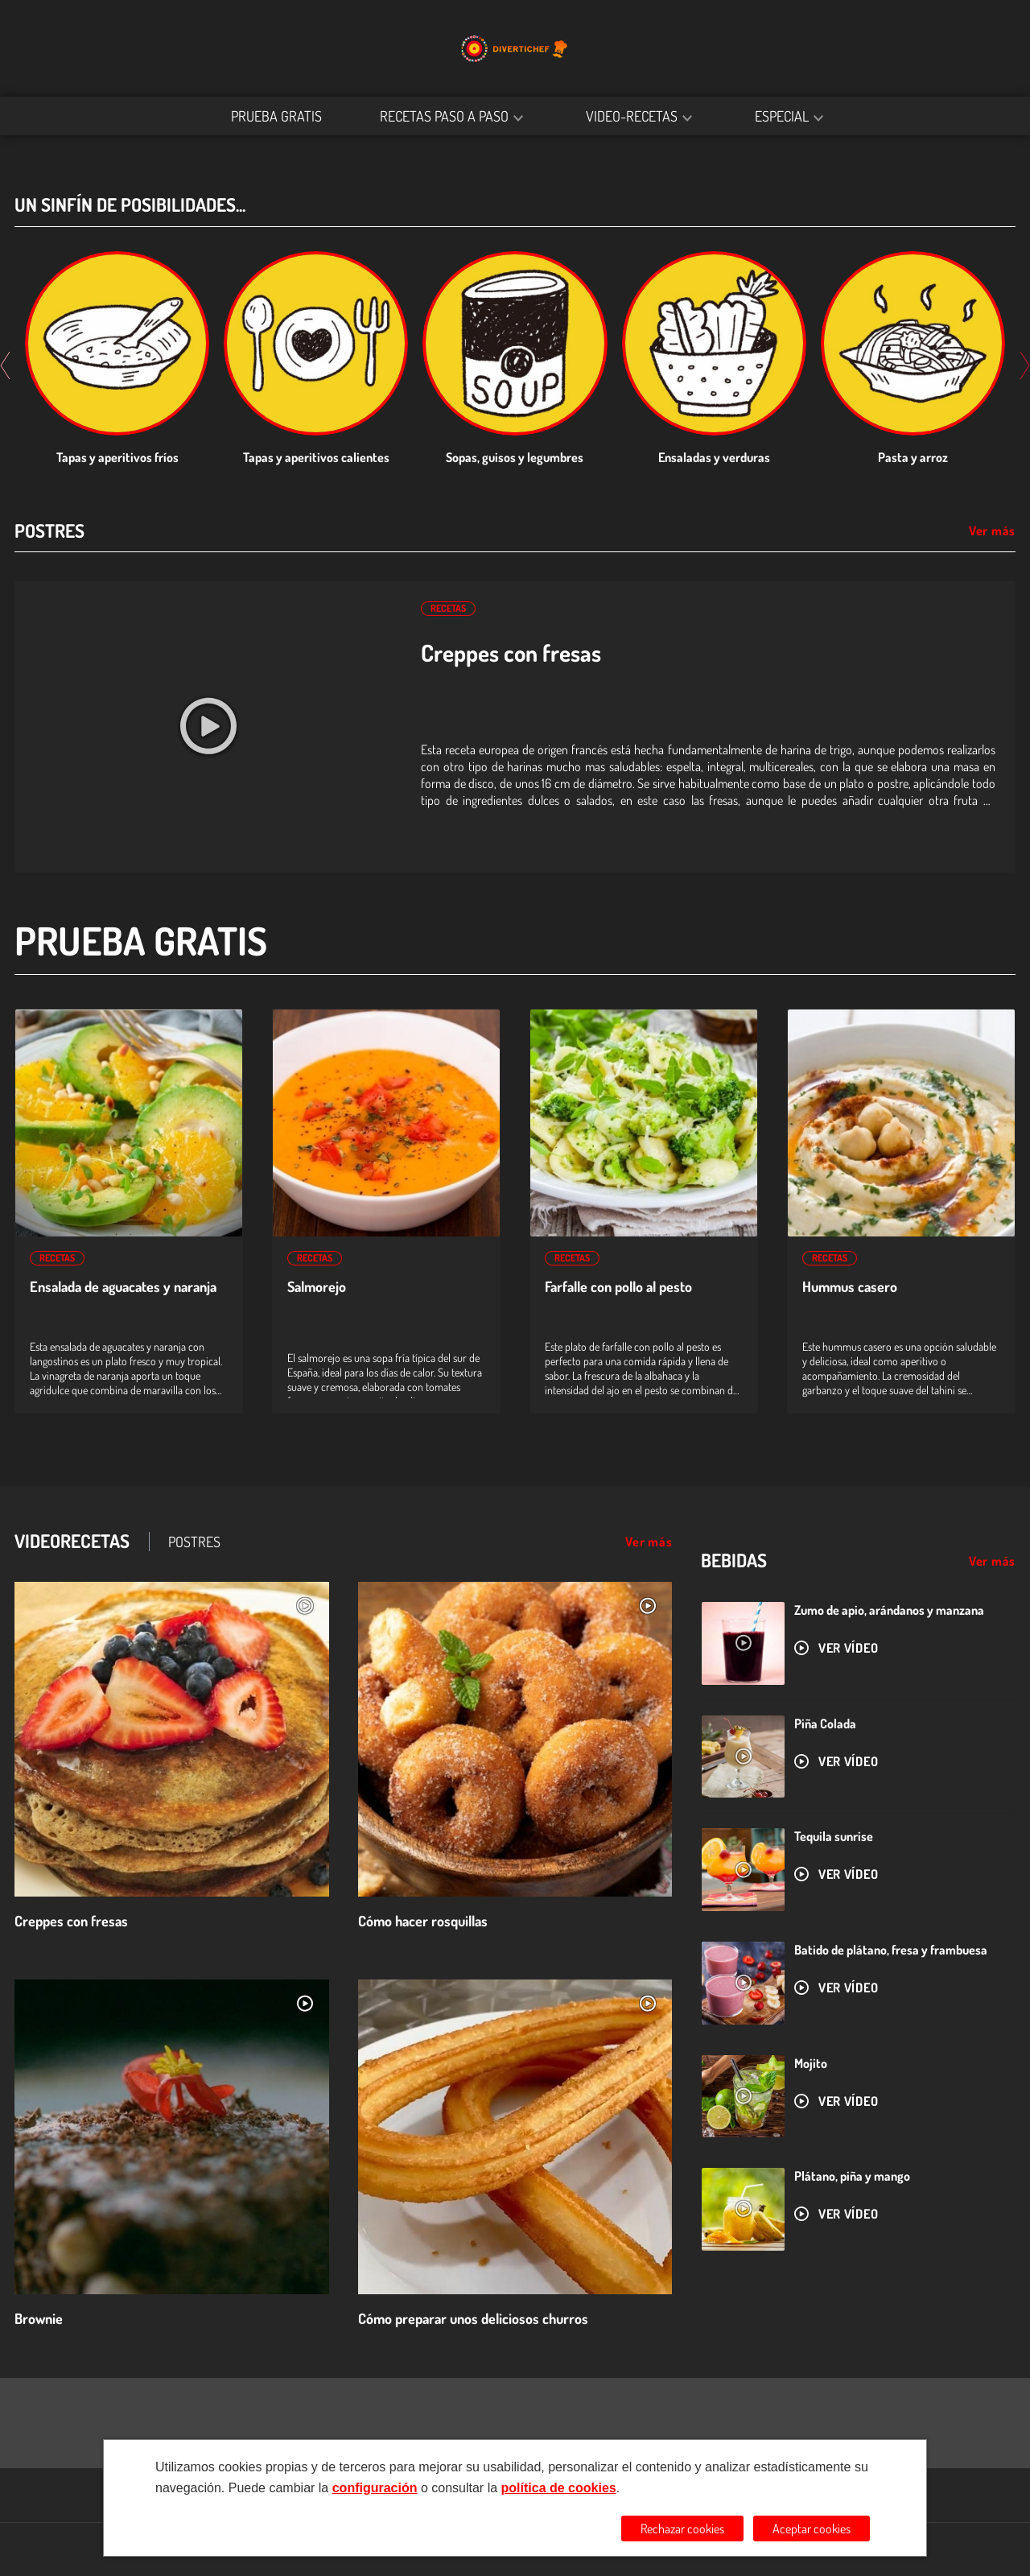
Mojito (810, 2063)
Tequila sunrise (833, 1836)
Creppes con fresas (511, 652)
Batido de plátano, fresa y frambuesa (890, 1950)
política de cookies (558, 2488)
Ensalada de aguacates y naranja (123, 1286)
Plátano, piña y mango (852, 2176)
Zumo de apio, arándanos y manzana (889, 1610)
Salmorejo (316, 1286)
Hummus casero (849, 1286)
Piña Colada (825, 1723)
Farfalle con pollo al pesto (618, 1286)
